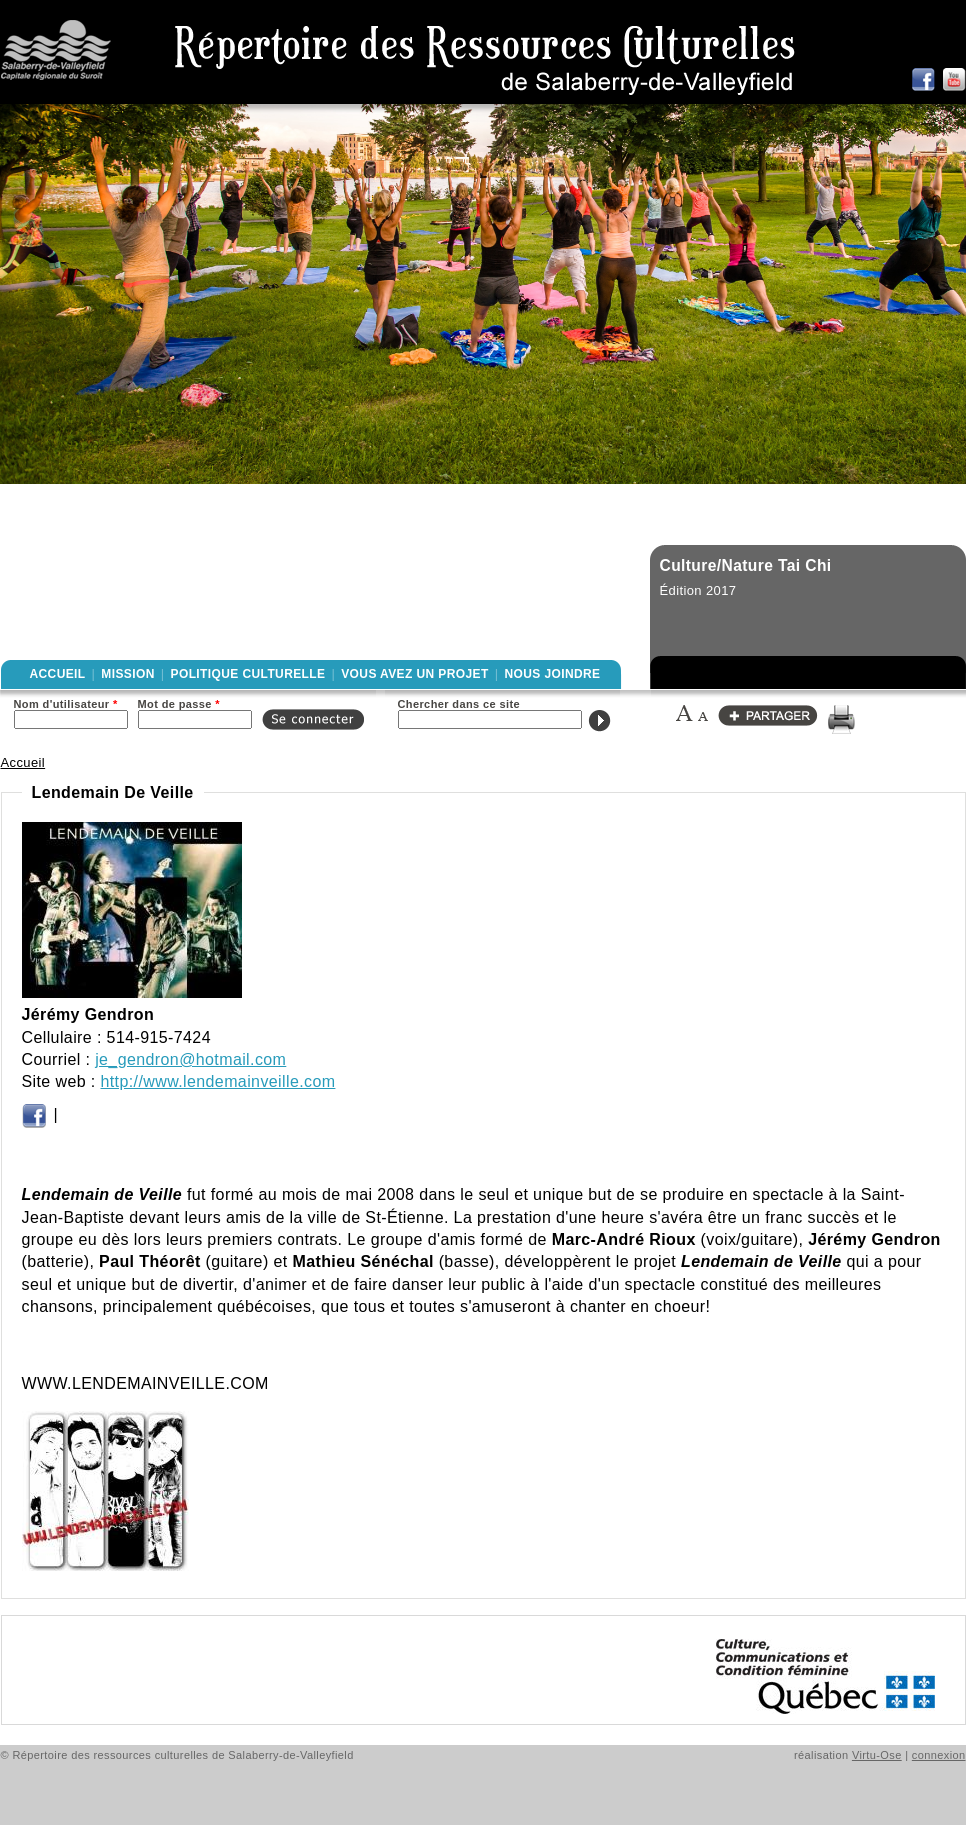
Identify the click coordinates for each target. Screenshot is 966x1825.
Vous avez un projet (414, 674)
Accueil (58, 674)
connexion (939, 1755)
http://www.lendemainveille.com (218, 1081)
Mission (127, 674)
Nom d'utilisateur (66, 704)
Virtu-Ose (877, 1755)
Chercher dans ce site (459, 704)
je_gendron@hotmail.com (190, 1059)
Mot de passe (179, 704)
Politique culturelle (248, 674)
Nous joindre (552, 674)
